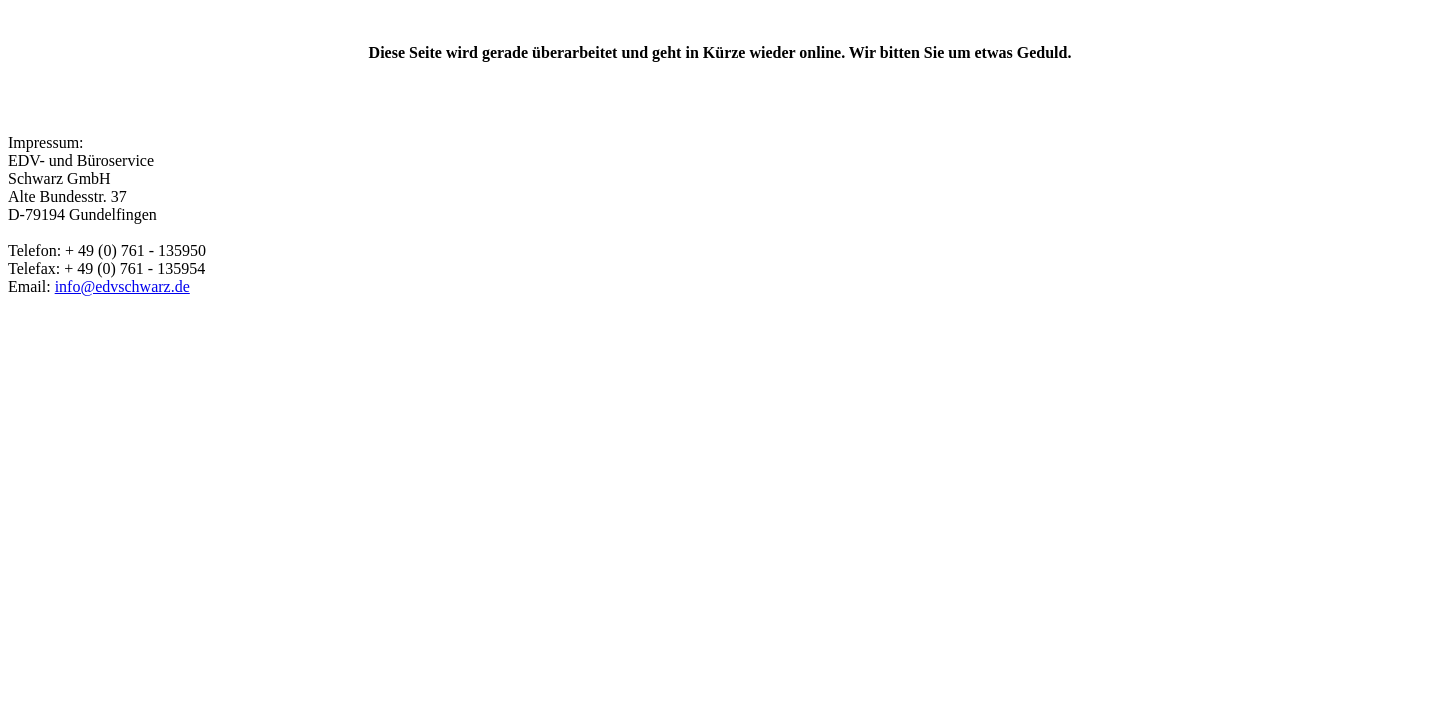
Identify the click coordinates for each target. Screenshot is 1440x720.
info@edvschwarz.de (122, 286)
